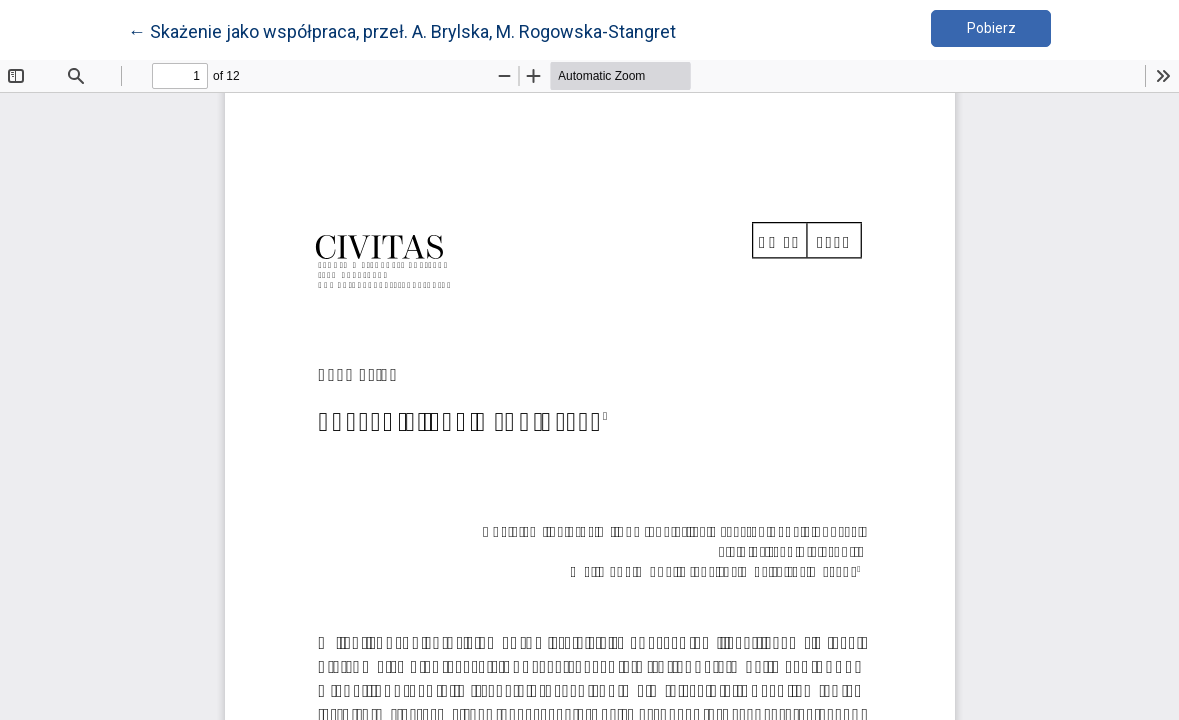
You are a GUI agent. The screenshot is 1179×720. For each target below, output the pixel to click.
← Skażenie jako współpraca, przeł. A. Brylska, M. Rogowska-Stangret (402, 30)
